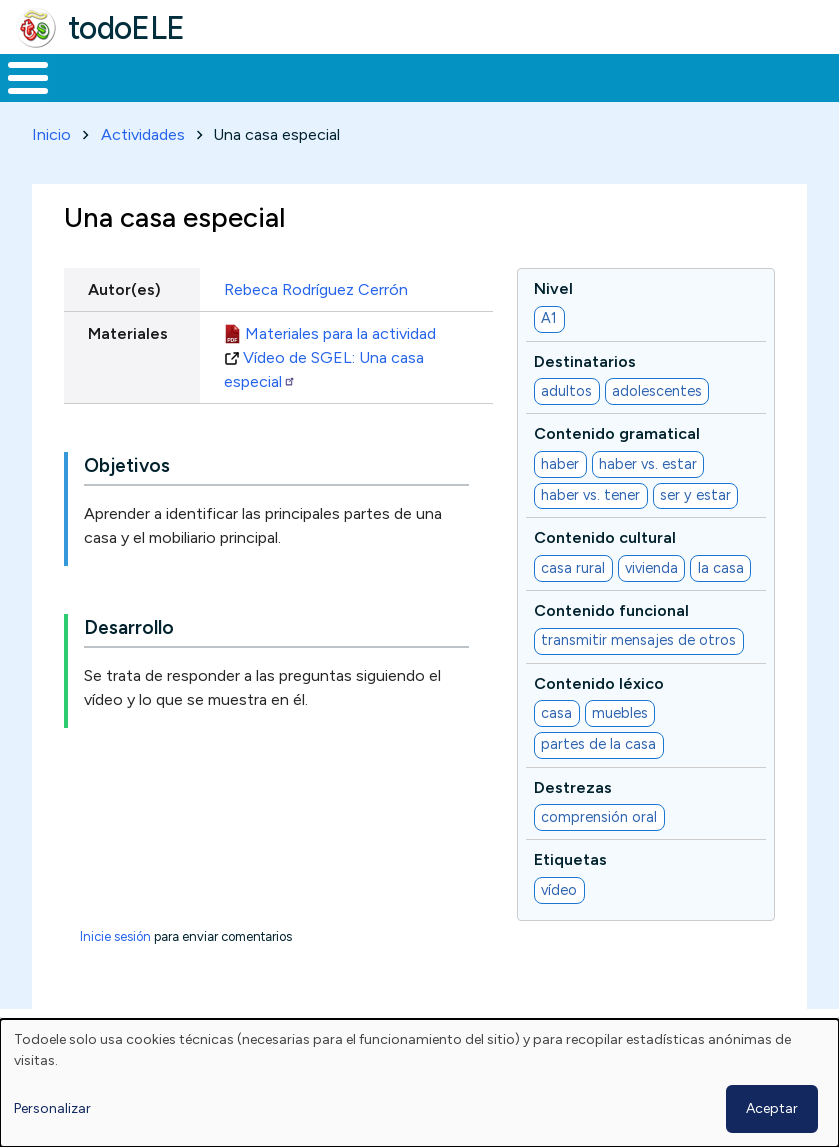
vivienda (651, 564)
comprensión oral (599, 813)
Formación (225, 76)
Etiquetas (570, 856)
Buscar (805, 76)
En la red (456, 76)
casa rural (573, 564)
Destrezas (573, 783)
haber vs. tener (590, 492)
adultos (566, 387)
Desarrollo (129, 624)
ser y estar (695, 492)
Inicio (17, 76)
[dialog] (419, 1083)
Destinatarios (585, 357)
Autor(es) (124, 285)
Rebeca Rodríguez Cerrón (316, 285)
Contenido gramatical (617, 430)
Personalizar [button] (52, 1108)
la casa (721, 564)
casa (556, 709)
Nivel (553, 284)
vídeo (559, 886)
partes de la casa (598, 741)
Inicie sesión (115, 932)
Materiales (96, 76)
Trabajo (344, 76)
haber (560, 460)
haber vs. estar (648, 460)
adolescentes (657, 387)
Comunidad (715, 76)
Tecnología (582, 76)
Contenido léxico (599, 679)
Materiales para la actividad (340, 329)
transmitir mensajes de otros (638, 637)
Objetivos (127, 462)
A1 (549, 315)
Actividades (143, 130)
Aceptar (772, 1108)
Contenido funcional (611, 606)
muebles (620, 709)
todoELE (126, 28)
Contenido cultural (605, 534)
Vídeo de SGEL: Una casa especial (324, 365)
